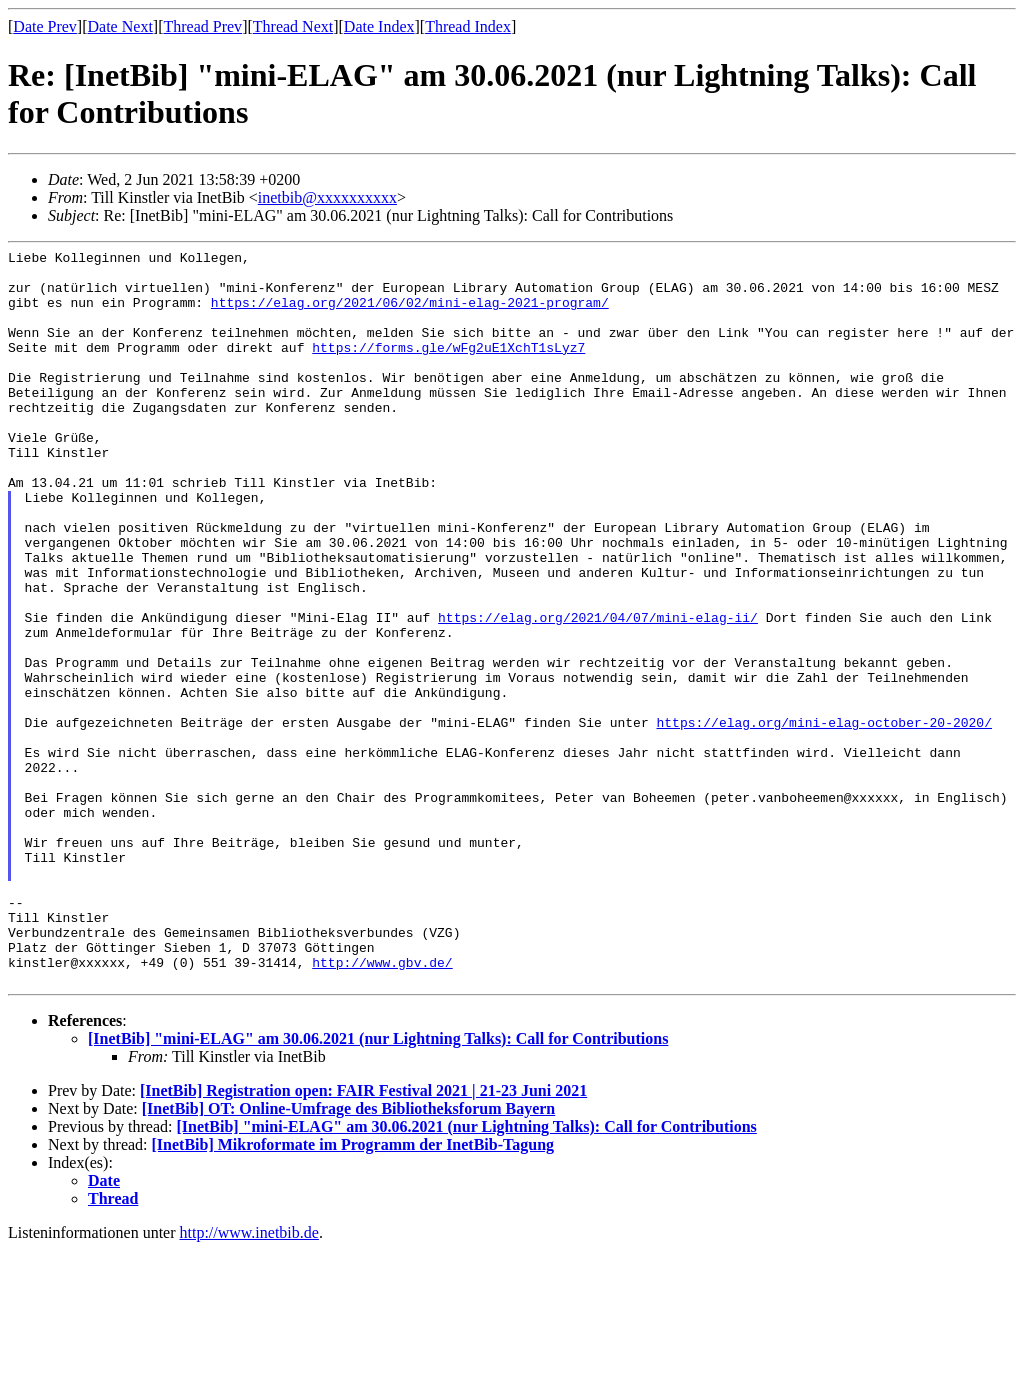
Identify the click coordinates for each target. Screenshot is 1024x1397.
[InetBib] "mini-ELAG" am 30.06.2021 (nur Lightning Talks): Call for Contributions (378, 1185)
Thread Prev (202, 26)
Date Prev (45, 26)
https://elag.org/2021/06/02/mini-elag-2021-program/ (410, 314)
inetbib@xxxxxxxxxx (327, 197)
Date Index (379, 26)
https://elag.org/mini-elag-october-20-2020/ (823, 818)
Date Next (120, 26)
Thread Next (293, 26)
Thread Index (468, 26)
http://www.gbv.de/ (382, 1106)
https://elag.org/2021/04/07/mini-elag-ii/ (598, 692)
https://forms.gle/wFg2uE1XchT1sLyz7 (448, 368)
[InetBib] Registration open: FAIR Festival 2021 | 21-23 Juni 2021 (363, 1237)
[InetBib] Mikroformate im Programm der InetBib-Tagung (353, 1291)
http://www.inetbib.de (249, 1379)
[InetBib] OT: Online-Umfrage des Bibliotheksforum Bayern (348, 1255)
